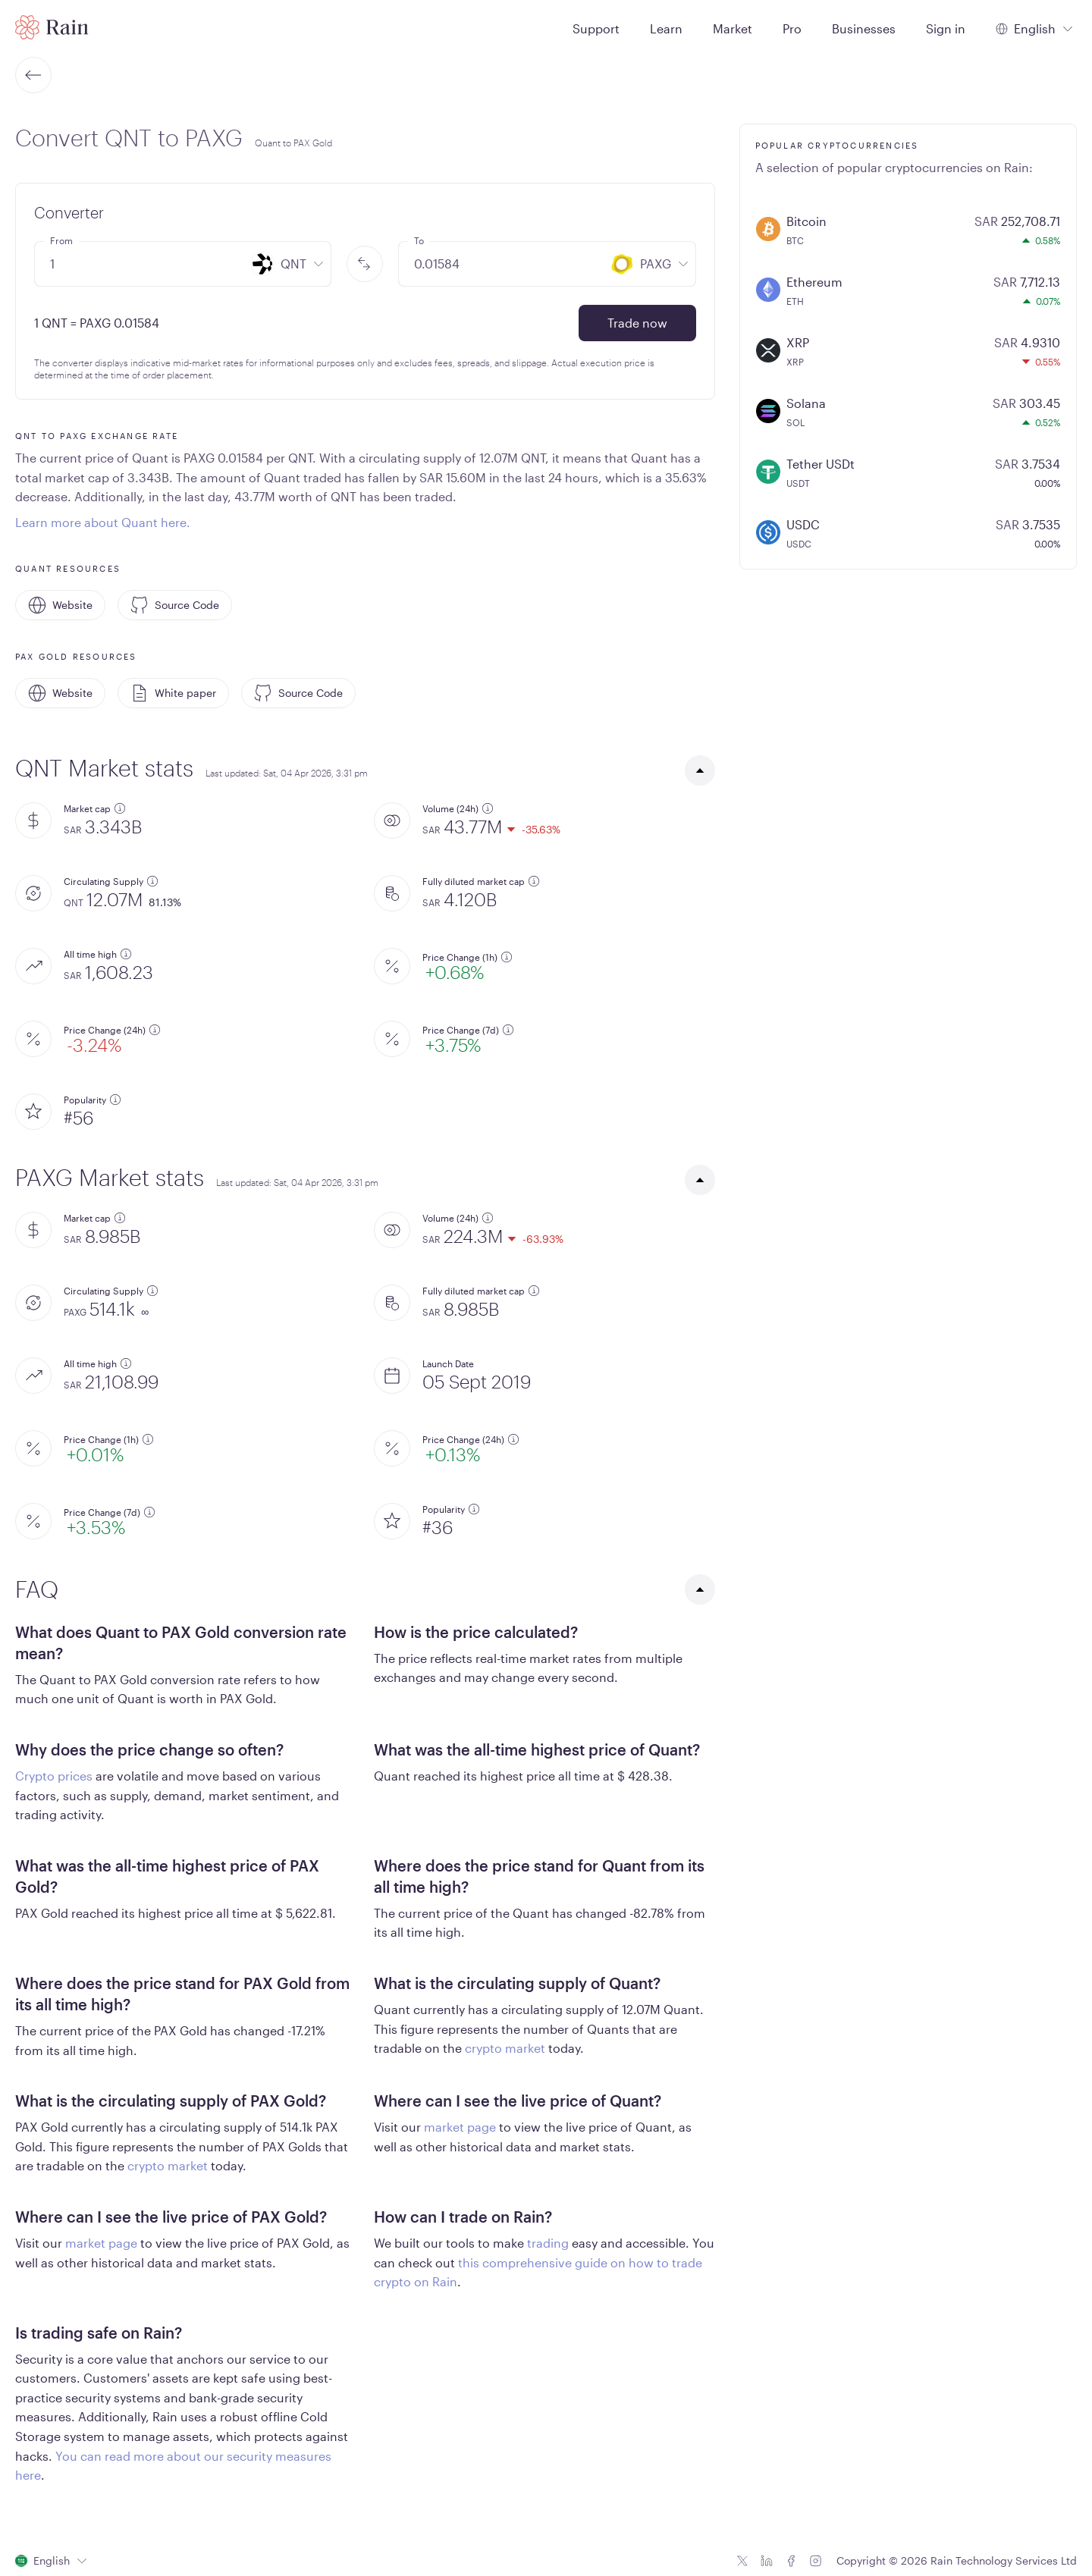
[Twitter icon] (742, 2561)
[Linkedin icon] (767, 2561)
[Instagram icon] (815, 2561)
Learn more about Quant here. (102, 522)
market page (460, 2126)
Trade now (637, 322)
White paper (173, 693)
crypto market (505, 2048)
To (419, 240)
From (61, 240)
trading (548, 2243)
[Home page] (52, 27)
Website (60, 605)
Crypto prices (54, 1775)
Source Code (174, 605)
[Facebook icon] (791, 2561)
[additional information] (120, 808)
